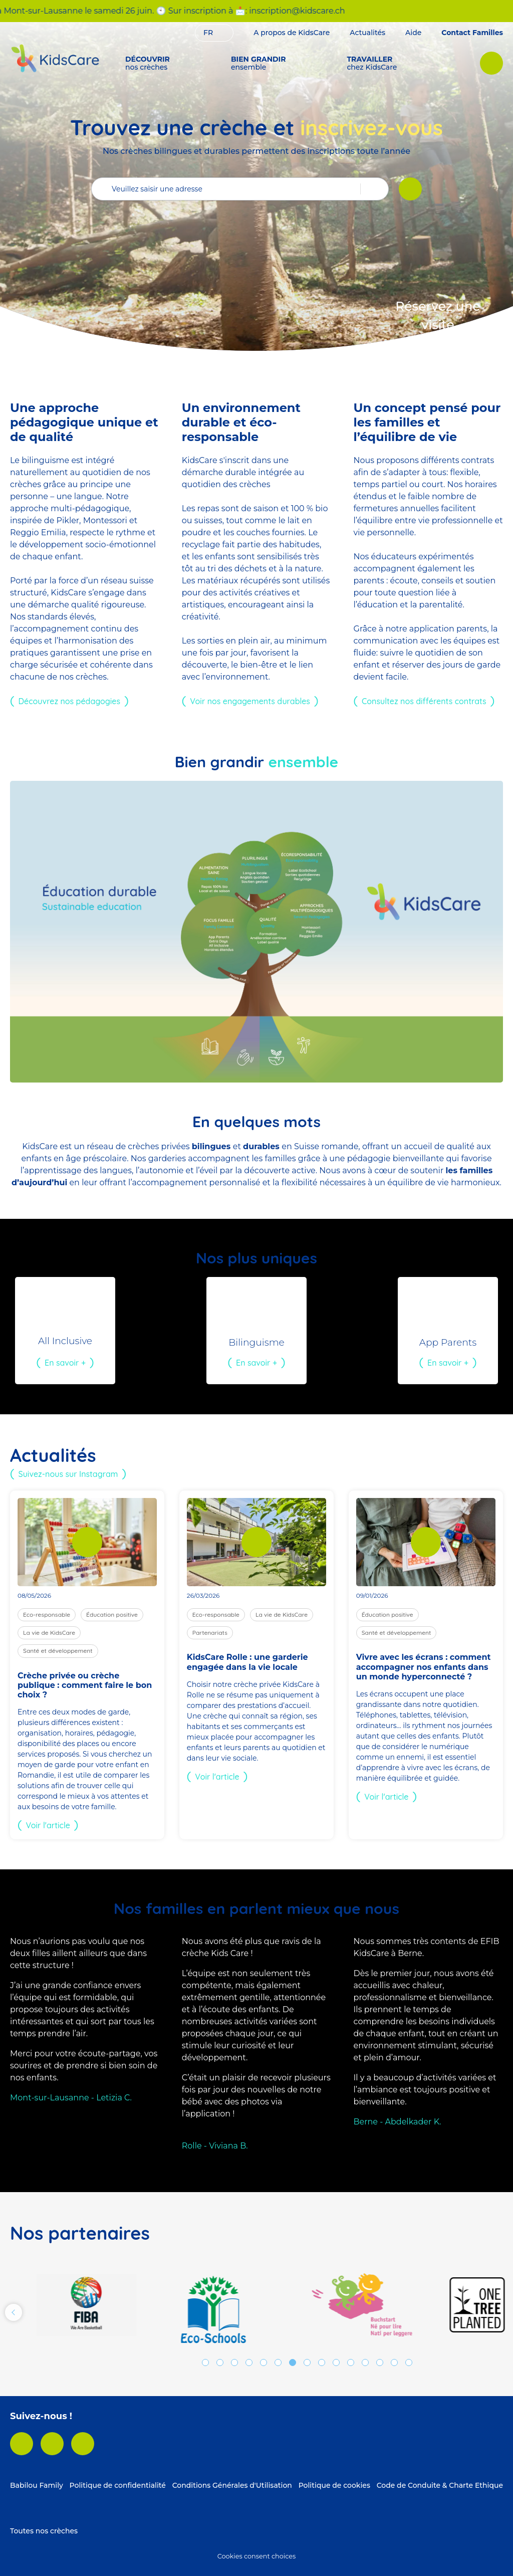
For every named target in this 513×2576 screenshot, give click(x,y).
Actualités (367, 32)
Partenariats (209, 1632)
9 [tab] (321, 2362)
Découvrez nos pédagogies (69, 701)
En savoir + (65, 1363)
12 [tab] (365, 2362)
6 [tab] (278, 2362)
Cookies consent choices (256, 2556)
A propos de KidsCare (291, 32)
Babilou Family (36, 2485)
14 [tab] (394, 2362)
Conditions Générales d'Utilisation (232, 2485)
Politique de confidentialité (118, 2485)
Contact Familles (472, 32)
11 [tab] (350, 2362)
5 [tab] (263, 2362)
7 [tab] (292, 2362)
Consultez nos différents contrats (424, 701)
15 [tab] (408, 2362)
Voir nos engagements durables (250, 701)
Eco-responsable (46, 1614)
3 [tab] (234, 2362)
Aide (413, 32)
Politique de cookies (334, 2485)
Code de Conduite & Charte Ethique (440, 2485)
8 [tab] (307, 2362)
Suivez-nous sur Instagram (68, 1474)
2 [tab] (219, 2362)
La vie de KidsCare (49, 1632)
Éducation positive (112, 1614)
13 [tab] (379, 2362)
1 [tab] (205, 2362)
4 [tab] (248, 2362)
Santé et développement (58, 1650)
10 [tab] (336, 2362)
